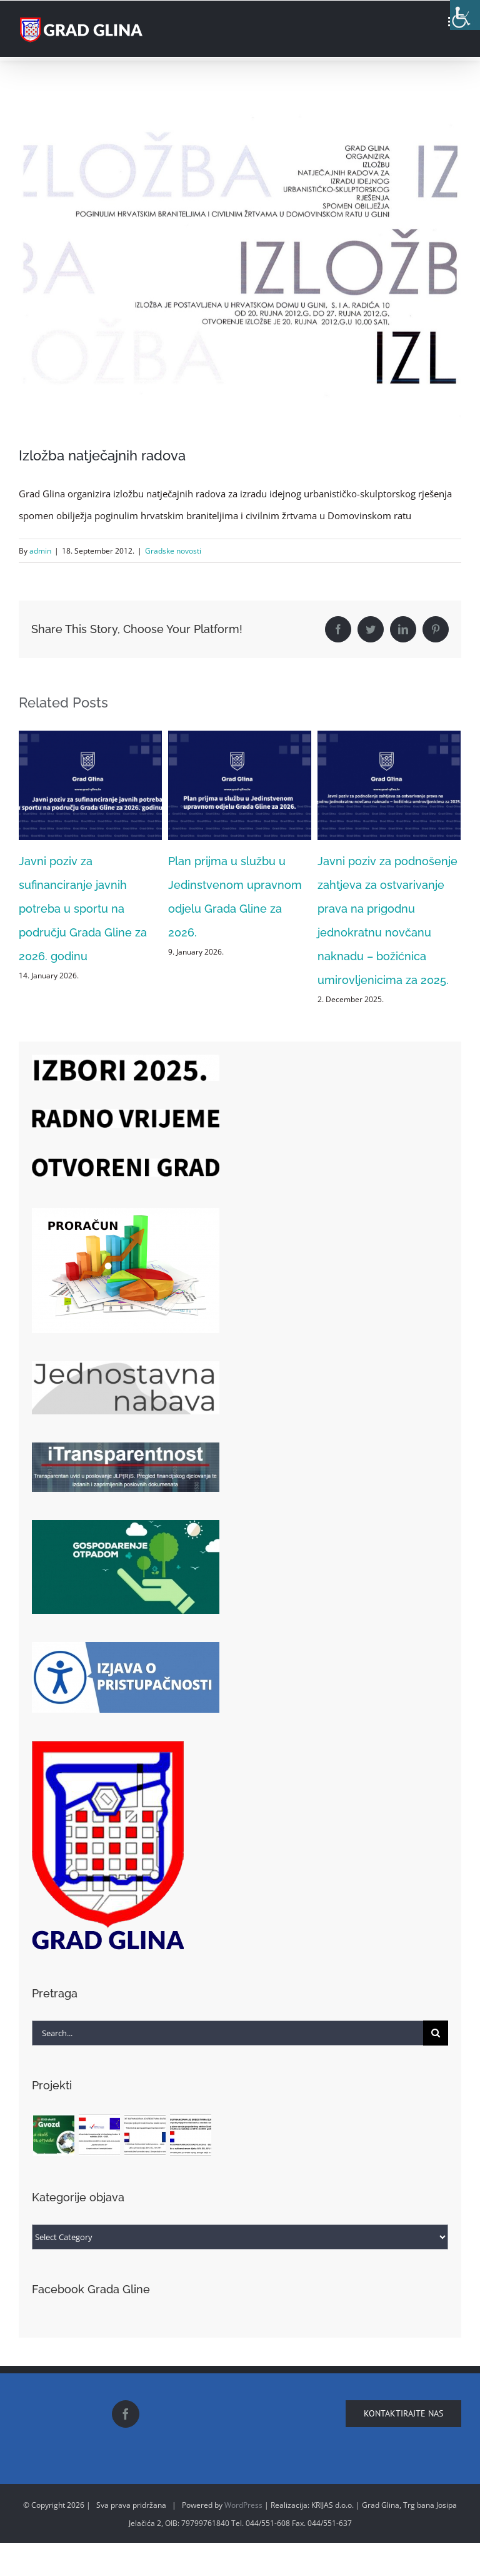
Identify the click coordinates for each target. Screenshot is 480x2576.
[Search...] (227, 2033)
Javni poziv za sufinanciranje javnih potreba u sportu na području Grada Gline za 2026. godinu (83, 908)
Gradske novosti (173, 550)
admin (40, 550)
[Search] (435, 2033)
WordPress (243, 2505)
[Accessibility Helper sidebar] (465, 15)
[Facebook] (125, 2414)
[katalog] (240, 270)
